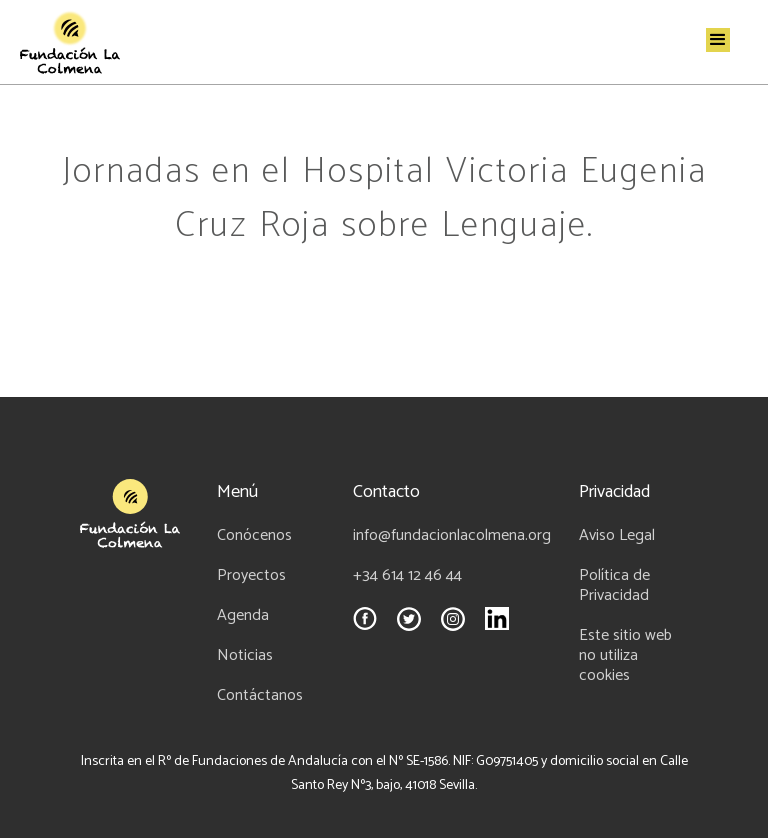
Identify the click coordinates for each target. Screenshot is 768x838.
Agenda (243, 616)
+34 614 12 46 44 (407, 576)
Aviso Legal (617, 536)
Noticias (245, 656)
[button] (718, 40)
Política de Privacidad (614, 586)
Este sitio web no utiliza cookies (625, 656)
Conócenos (254, 536)
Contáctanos (260, 696)
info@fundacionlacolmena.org (452, 536)
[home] (70, 42)
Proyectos (251, 576)
